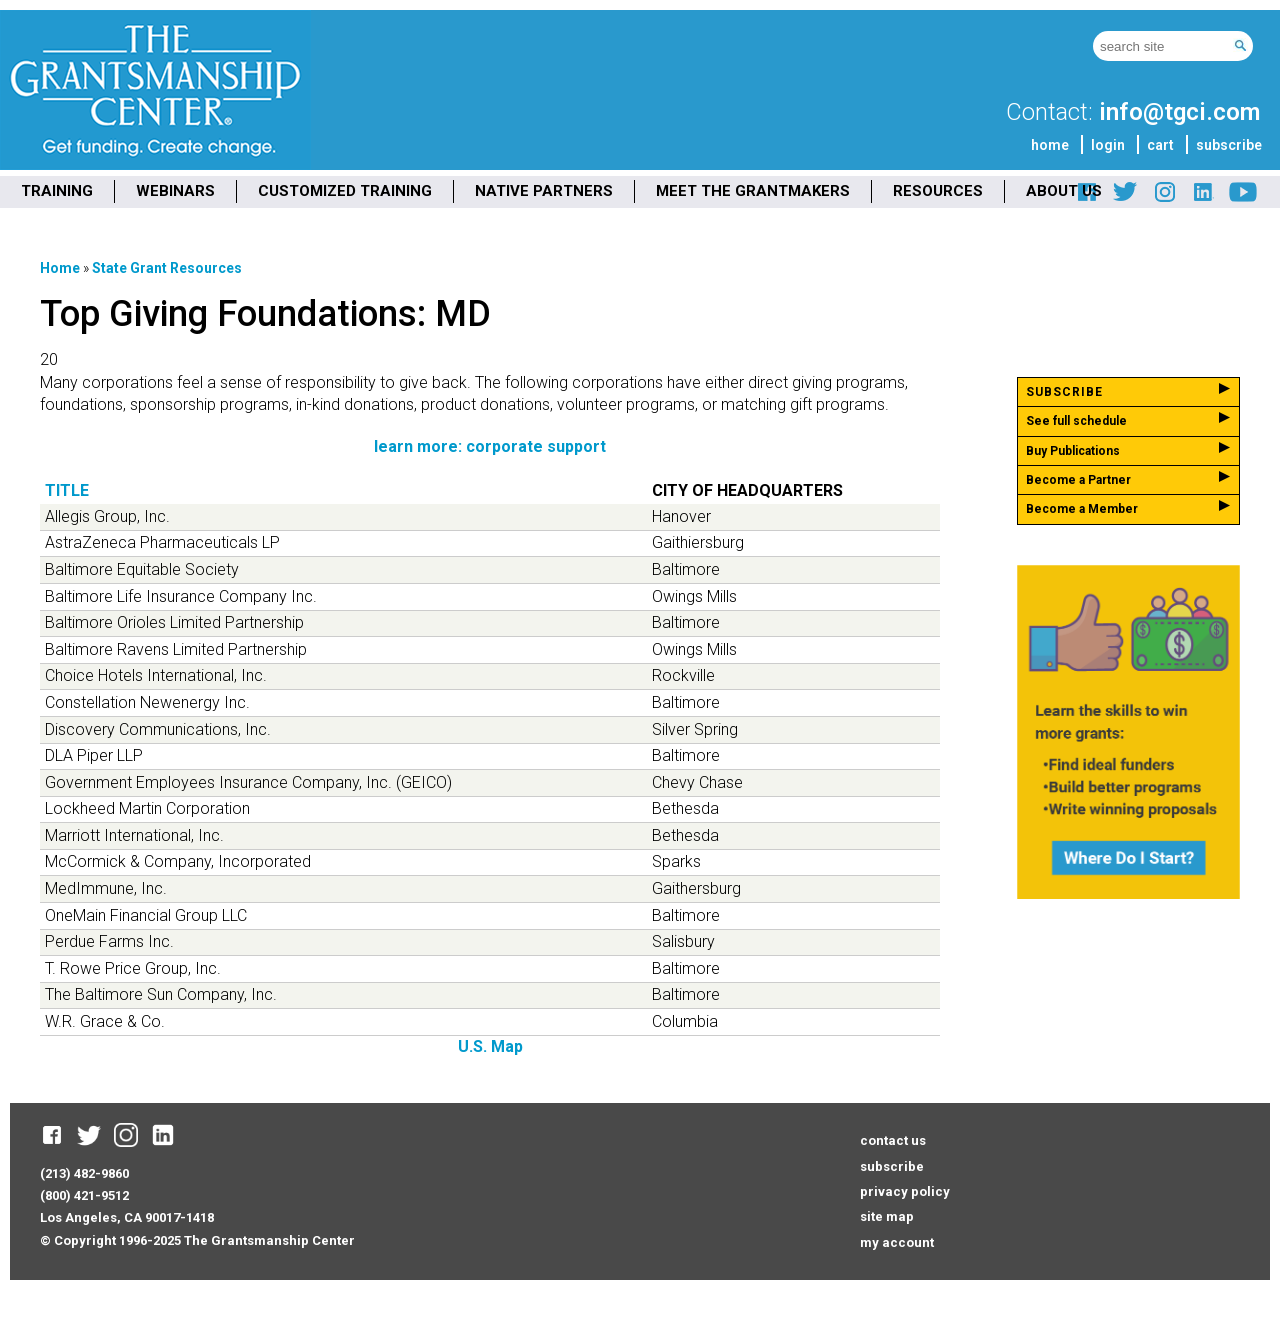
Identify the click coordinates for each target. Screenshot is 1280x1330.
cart (1160, 145)
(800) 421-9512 (84, 1195)
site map (887, 1216)
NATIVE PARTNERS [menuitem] (544, 191)
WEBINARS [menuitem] (175, 191)
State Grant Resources (167, 268)
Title (67, 490)
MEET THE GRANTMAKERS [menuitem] (753, 191)
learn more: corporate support (490, 446)
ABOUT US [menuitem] (1064, 191)
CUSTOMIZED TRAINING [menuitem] (345, 191)
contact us (893, 1140)
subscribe (1229, 145)
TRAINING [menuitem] (57, 191)
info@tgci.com (1179, 112)
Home (60, 268)
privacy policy (905, 1191)
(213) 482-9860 (84, 1173)
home (1050, 145)
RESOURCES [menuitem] (938, 191)
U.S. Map (490, 1046)
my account (897, 1242)
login (1108, 145)
